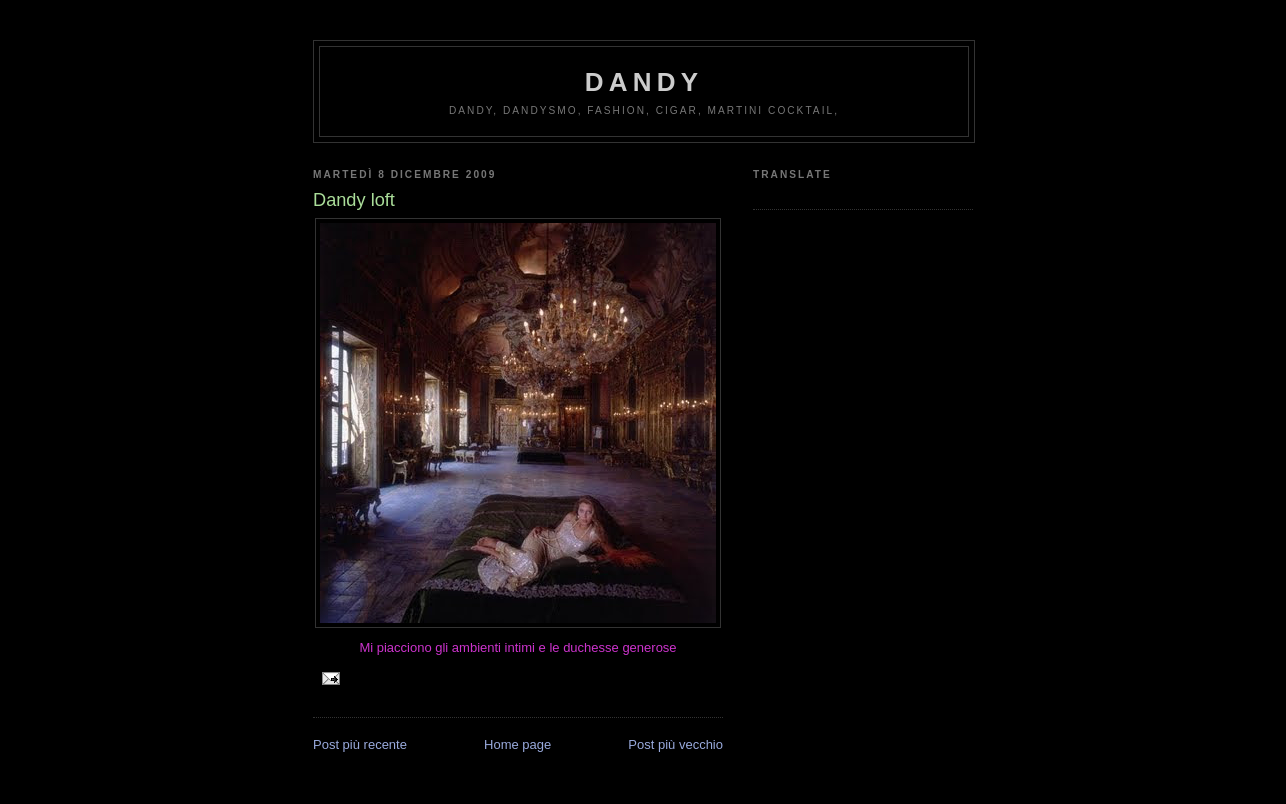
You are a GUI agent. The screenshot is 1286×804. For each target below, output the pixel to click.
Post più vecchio (675, 744)
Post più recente (360, 744)
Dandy (644, 82)
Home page (517, 744)
